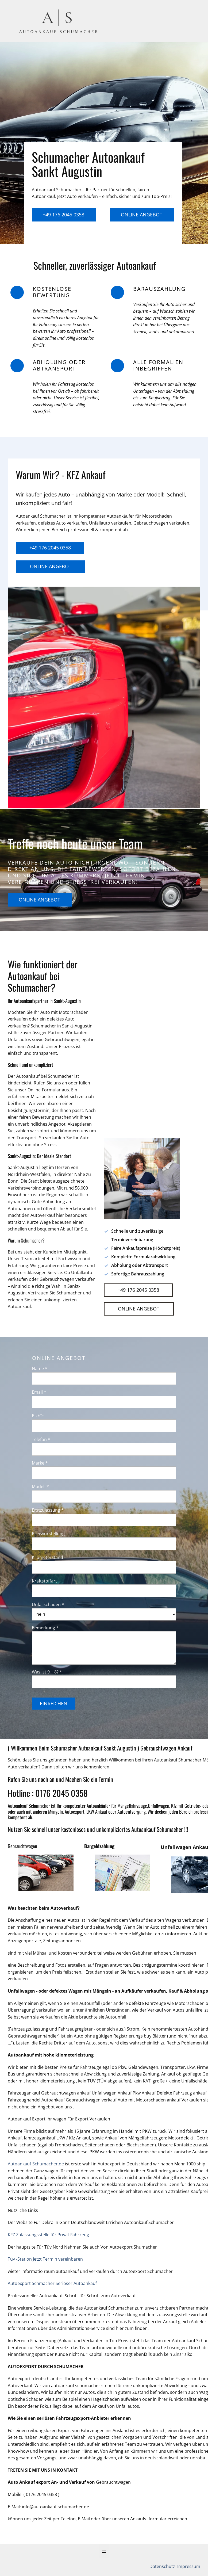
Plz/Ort (39, 1416)
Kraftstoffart (44, 1581)
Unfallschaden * (48, 1604)
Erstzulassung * (48, 1510)
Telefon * (41, 1439)
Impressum (188, 2566)
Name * (39, 1368)
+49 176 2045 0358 (63, 214)
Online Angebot (141, 214)
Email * (39, 1392)
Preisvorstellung (48, 1534)
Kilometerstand (47, 1557)
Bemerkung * (45, 1628)
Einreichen (53, 1703)
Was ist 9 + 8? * (47, 1672)
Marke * (40, 1463)
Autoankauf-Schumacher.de (36, 2164)
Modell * (40, 1486)
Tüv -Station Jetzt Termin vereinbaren (45, 2259)
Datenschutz (162, 2566)
